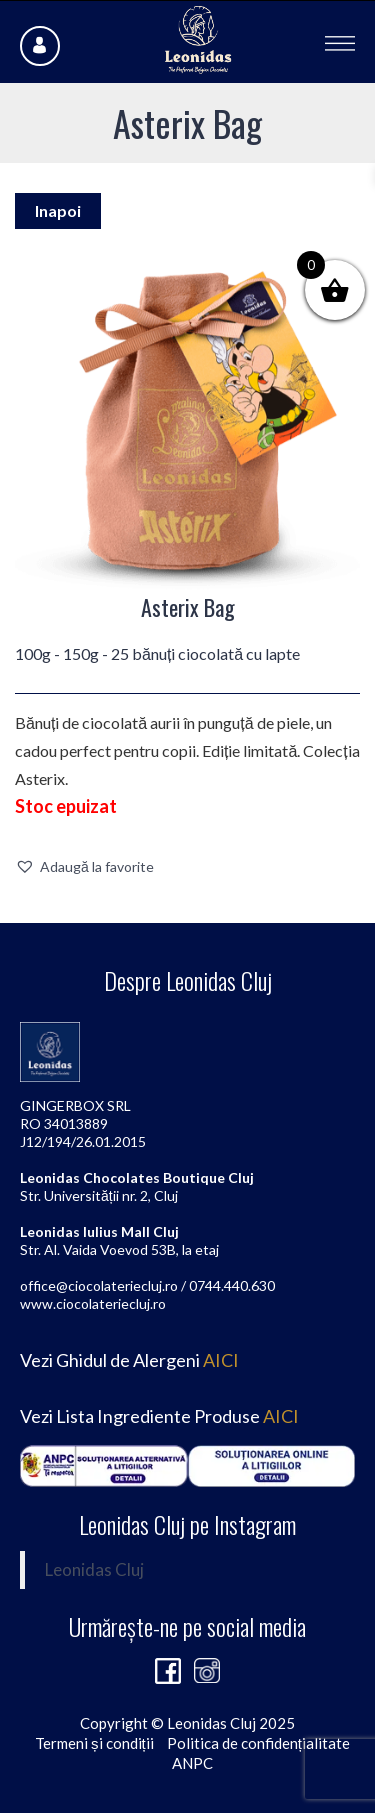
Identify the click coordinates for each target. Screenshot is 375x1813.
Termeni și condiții (94, 1743)
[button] (84, 867)
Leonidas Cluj (94, 1570)
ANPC (192, 1763)
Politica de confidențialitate (258, 1743)
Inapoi (58, 210)
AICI (221, 1360)
